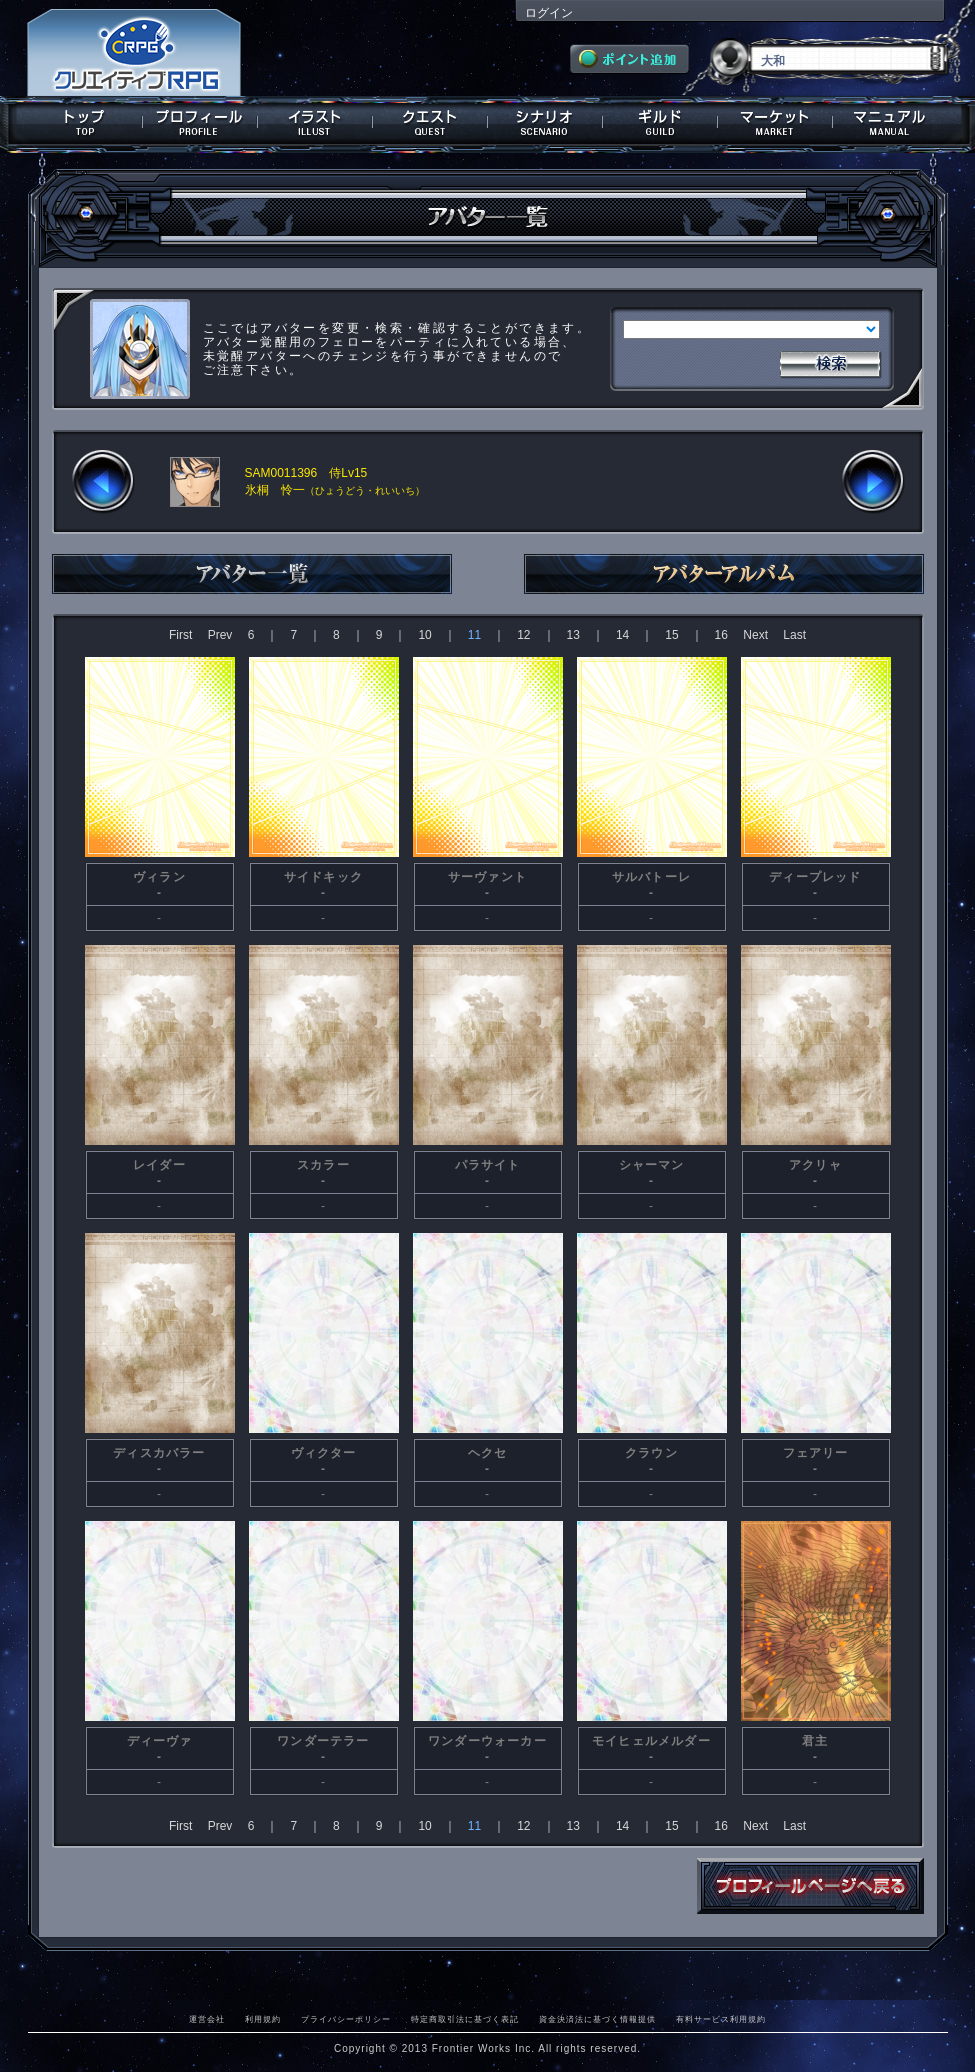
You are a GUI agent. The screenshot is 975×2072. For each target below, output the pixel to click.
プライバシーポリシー (346, 2019)
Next (755, 635)
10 (424, 635)
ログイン (549, 13)
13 (573, 635)
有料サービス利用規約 (721, 2019)
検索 (830, 362)
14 (622, 635)
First (180, 635)
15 (671, 635)
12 (523, 635)
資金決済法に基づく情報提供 (597, 2019)
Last (794, 635)
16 (721, 635)
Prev (220, 635)
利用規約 (263, 2019)
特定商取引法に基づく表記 (465, 2019)
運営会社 (207, 2019)
